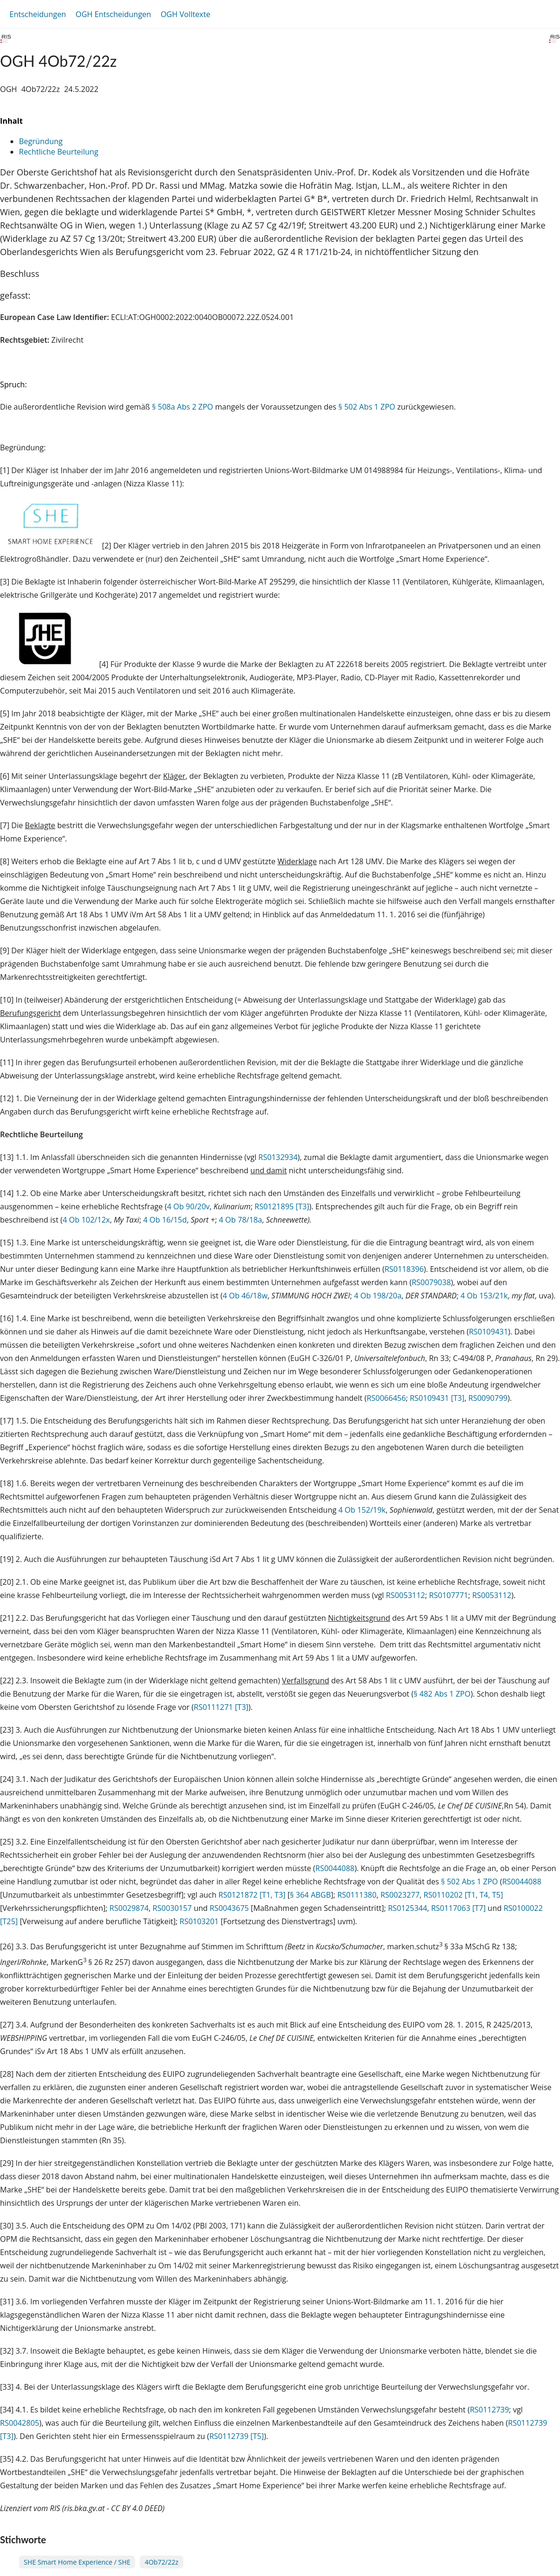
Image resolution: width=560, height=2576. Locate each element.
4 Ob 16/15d (165, 1220)
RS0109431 (488, 1331)
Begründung (41, 141)
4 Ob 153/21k (484, 1295)
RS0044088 (335, 1868)
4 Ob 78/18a (240, 1220)
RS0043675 (229, 1908)
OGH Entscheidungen (113, 14)
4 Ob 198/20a (377, 1295)
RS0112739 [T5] (236, 2436)
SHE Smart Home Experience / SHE (77, 2562)
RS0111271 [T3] (221, 1707)
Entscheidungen (37, 14)
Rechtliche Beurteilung (58, 151)
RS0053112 (405, 1595)
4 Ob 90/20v (188, 1206)
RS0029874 (129, 1908)
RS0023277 (400, 1895)
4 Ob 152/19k (362, 1510)
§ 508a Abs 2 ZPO (182, 407)
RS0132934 (278, 1157)
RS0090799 (488, 1398)
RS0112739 (489, 2409)
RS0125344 (407, 1908)
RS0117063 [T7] (458, 1908)
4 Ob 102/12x (86, 1220)
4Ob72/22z (161, 2562)
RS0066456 (386, 1398)
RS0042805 (19, 2423)
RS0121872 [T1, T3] (252, 1895)
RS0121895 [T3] (281, 1206)
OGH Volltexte (185, 14)
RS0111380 (357, 1895)
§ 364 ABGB (310, 1895)
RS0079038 (431, 1282)
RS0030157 (172, 1908)
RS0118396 (404, 1269)
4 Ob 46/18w (245, 1295)
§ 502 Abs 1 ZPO (366, 407)
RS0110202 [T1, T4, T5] (463, 1895)
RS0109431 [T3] (437, 1398)
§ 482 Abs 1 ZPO (442, 1694)
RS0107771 (449, 1595)
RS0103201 (199, 1921)
